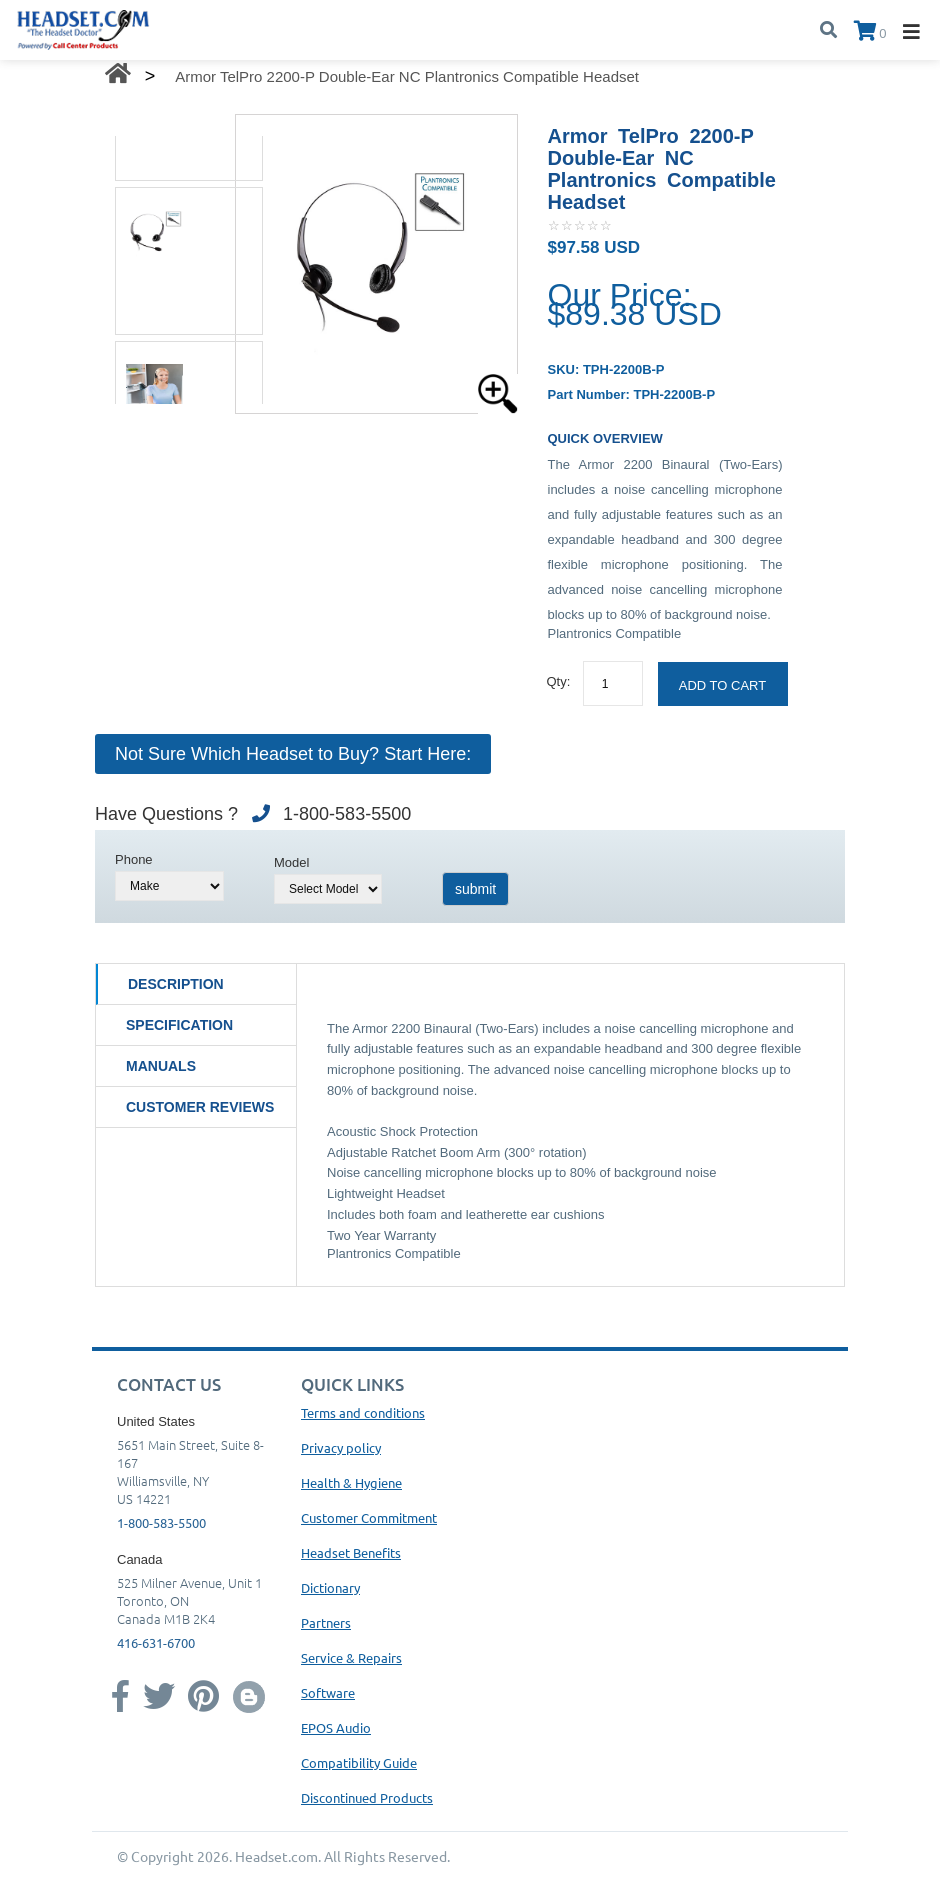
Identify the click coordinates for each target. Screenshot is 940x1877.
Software (328, 1692)
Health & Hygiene (351, 1482)
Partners (326, 1622)
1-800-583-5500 (161, 1522)
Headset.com (276, 1856)
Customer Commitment (369, 1517)
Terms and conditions (363, 1412)
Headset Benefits (351, 1552)
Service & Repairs (351, 1657)
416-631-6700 (156, 1642)
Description (176, 984)
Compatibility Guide (359, 1762)
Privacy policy (341, 1447)
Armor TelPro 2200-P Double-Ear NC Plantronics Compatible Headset (407, 76)
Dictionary (330, 1587)
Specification (179, 1025)
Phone (134, 859)
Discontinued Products (367, 1797)
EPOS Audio (336, 1727)
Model (291, 862)
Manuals (161, 1066)
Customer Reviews (200, 1107)
